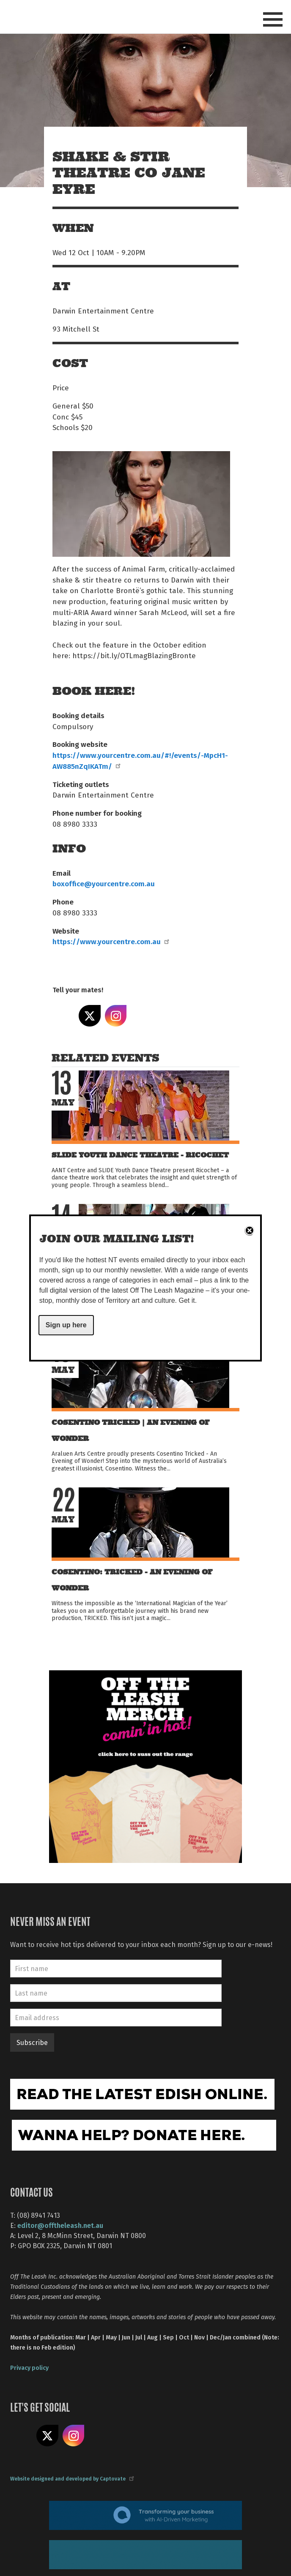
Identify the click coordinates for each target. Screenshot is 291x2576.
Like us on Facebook (21, 2436)
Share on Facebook (63, 1016)
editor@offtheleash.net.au (60, 2225)
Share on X (90, 1016)
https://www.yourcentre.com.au (110, 941)
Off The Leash (69, 16)
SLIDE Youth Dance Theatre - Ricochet (140, 1155)
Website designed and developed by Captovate (71, 2478)
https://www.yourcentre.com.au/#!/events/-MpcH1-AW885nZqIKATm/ (140, 760)
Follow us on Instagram (74, 2436)
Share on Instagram (116, 1016)
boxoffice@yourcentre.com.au (103, 883)
